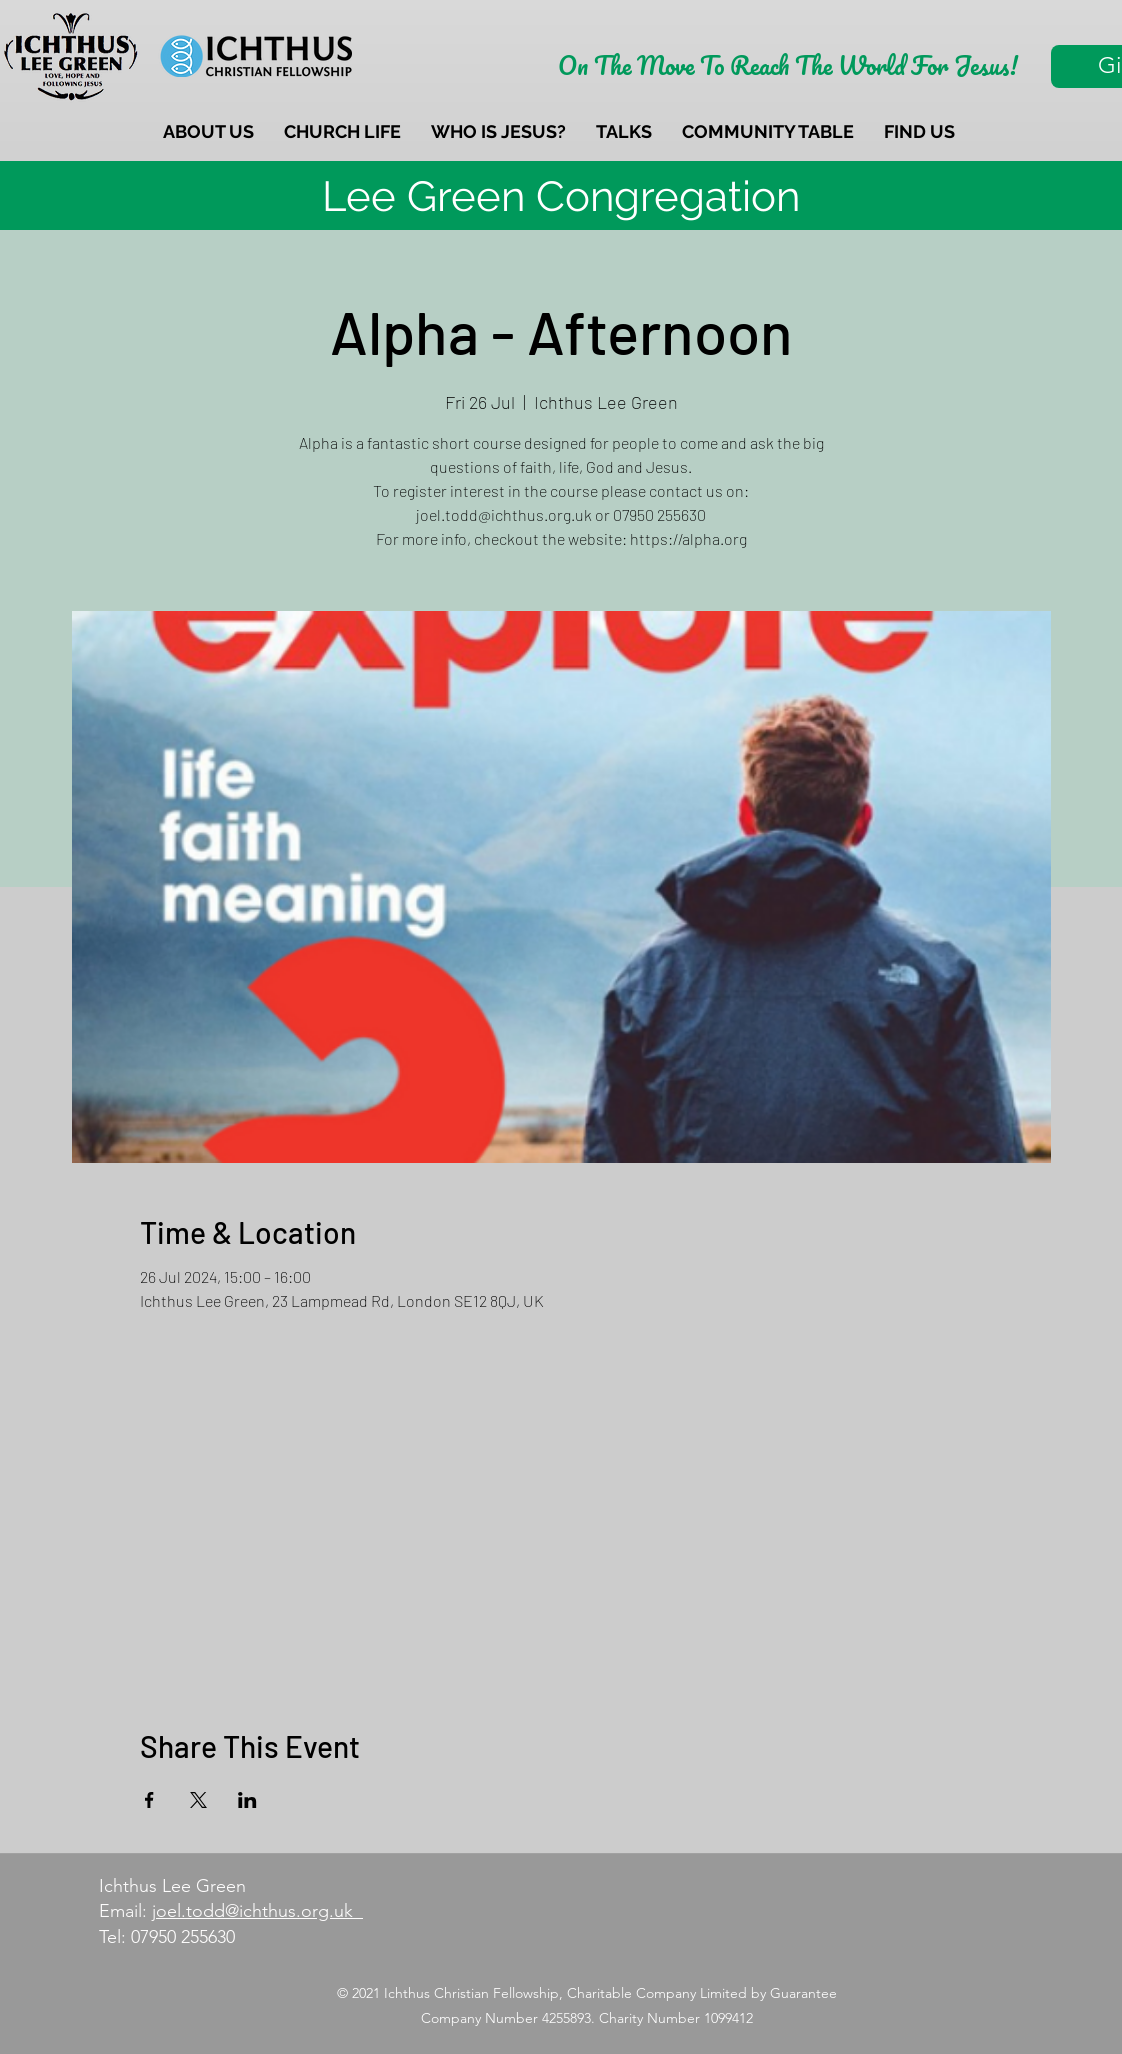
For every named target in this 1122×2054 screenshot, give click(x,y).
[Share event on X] (198, 1800)
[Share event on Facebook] (149, 1800)
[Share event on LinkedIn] (247, 1800)
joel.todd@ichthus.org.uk (257, 1911)
